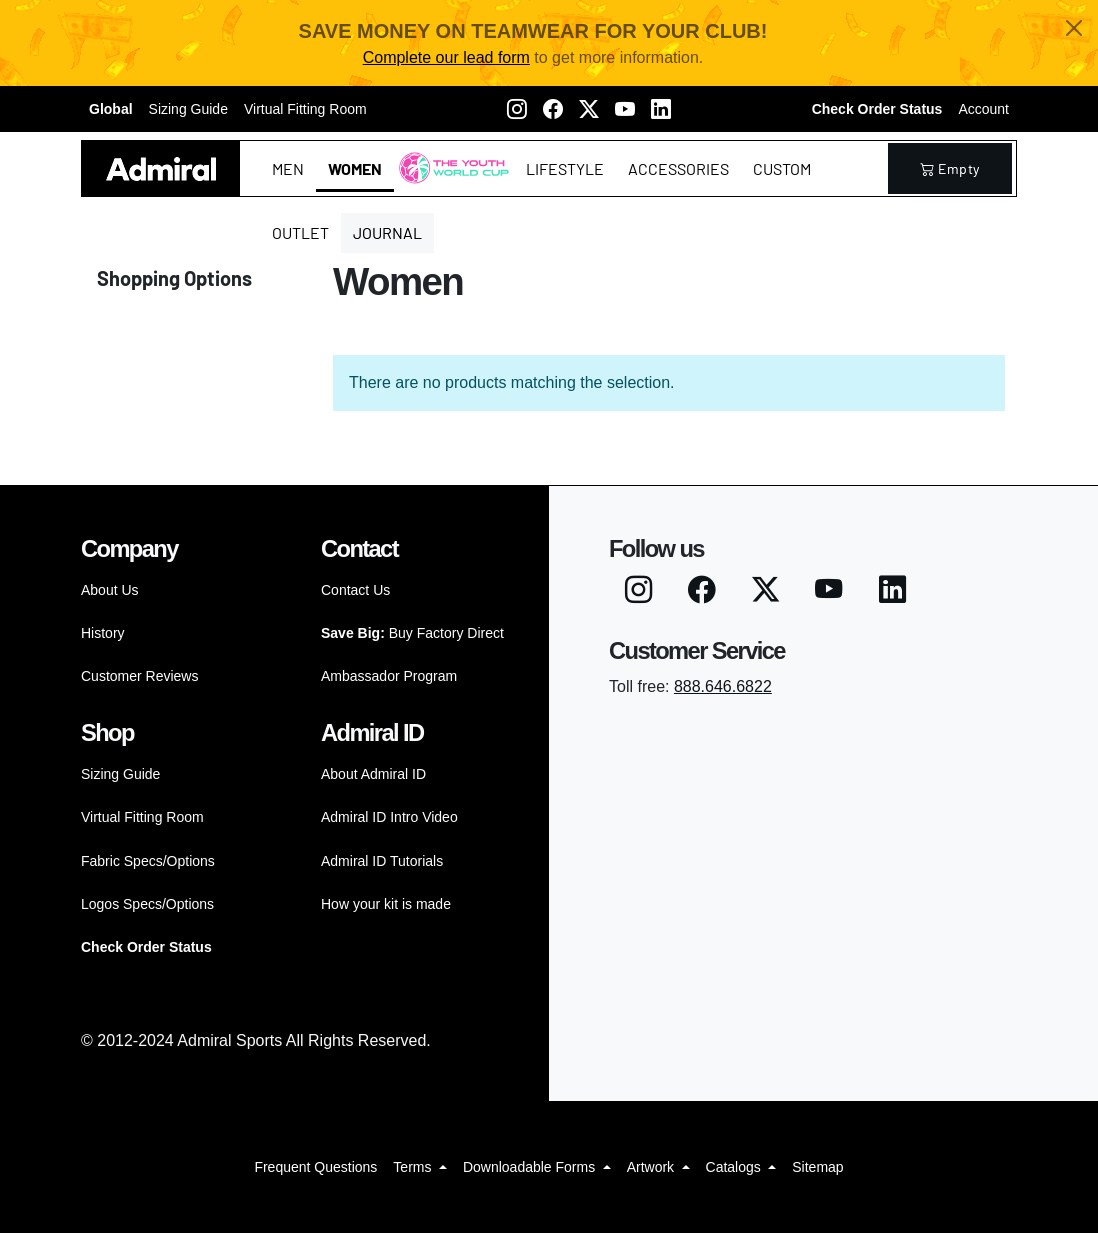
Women (355, 168)
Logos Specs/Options (147, 904)
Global (111, 109)
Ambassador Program (389, 676)
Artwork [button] (652, 1167)
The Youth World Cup (448, 180)
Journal (387, 232)
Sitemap (817, 1167)
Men (288, 168)
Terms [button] (414, 1167)
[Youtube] (625, 109)
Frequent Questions (315, 1167)
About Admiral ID (373, 774)
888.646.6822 (723, 686)
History (103, 633)
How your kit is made (386, 904)
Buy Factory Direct (412, 633)
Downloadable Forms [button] (531, 1167)
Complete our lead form (446, 57)
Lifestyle (565, 168)
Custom (782, 168)
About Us (110, 590)
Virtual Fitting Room (305, 109)
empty (950, 168)
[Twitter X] (589, 109)
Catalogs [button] (735, 1167)
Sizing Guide (188, 109)
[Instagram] (517, 109)
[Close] (1074, 28)
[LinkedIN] (661, 109)
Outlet (300, 232)
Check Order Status (877, 109)
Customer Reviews (139, 676)
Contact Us (355, 590)
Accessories (678, 168)
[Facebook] (553, 109)
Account (983, 109)
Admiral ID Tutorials (382, 861)
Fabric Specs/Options (148, 861)
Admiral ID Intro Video (389, 817)
